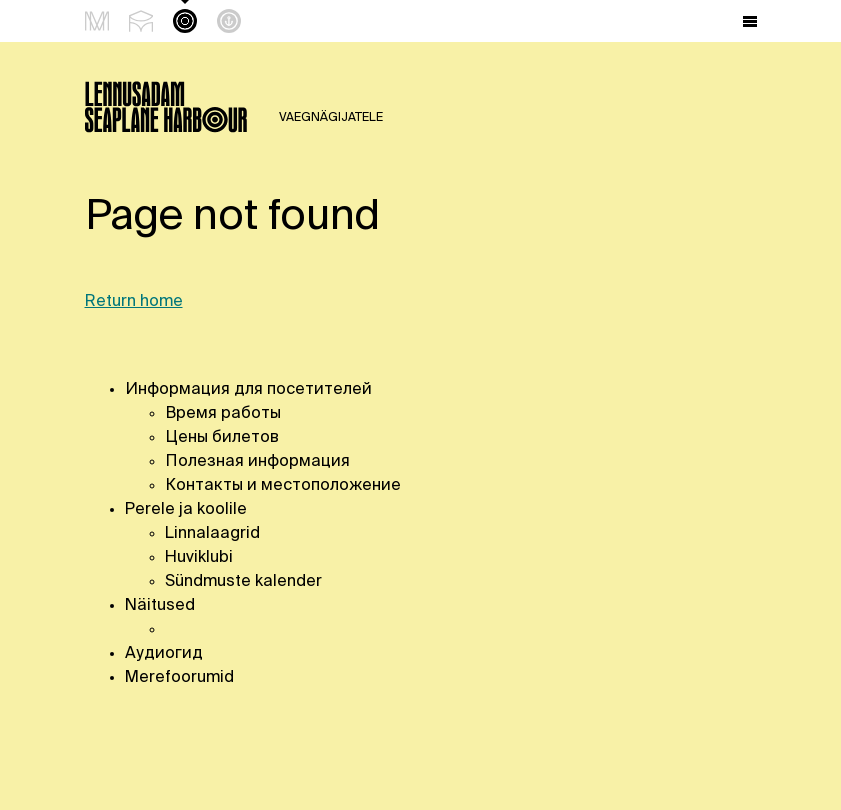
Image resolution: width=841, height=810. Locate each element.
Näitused (160, 606)
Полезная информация (257, 462)
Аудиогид (164, 654)
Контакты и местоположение (283, 486)
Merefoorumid (179, 678)
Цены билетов (222, 438)
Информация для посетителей (248, 390)
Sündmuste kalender (243, 582)
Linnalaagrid (212, 534)
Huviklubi (199, 558)
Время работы (225, 414)
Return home (134, 302)
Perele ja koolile (186, 510)
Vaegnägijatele (331, 118)
